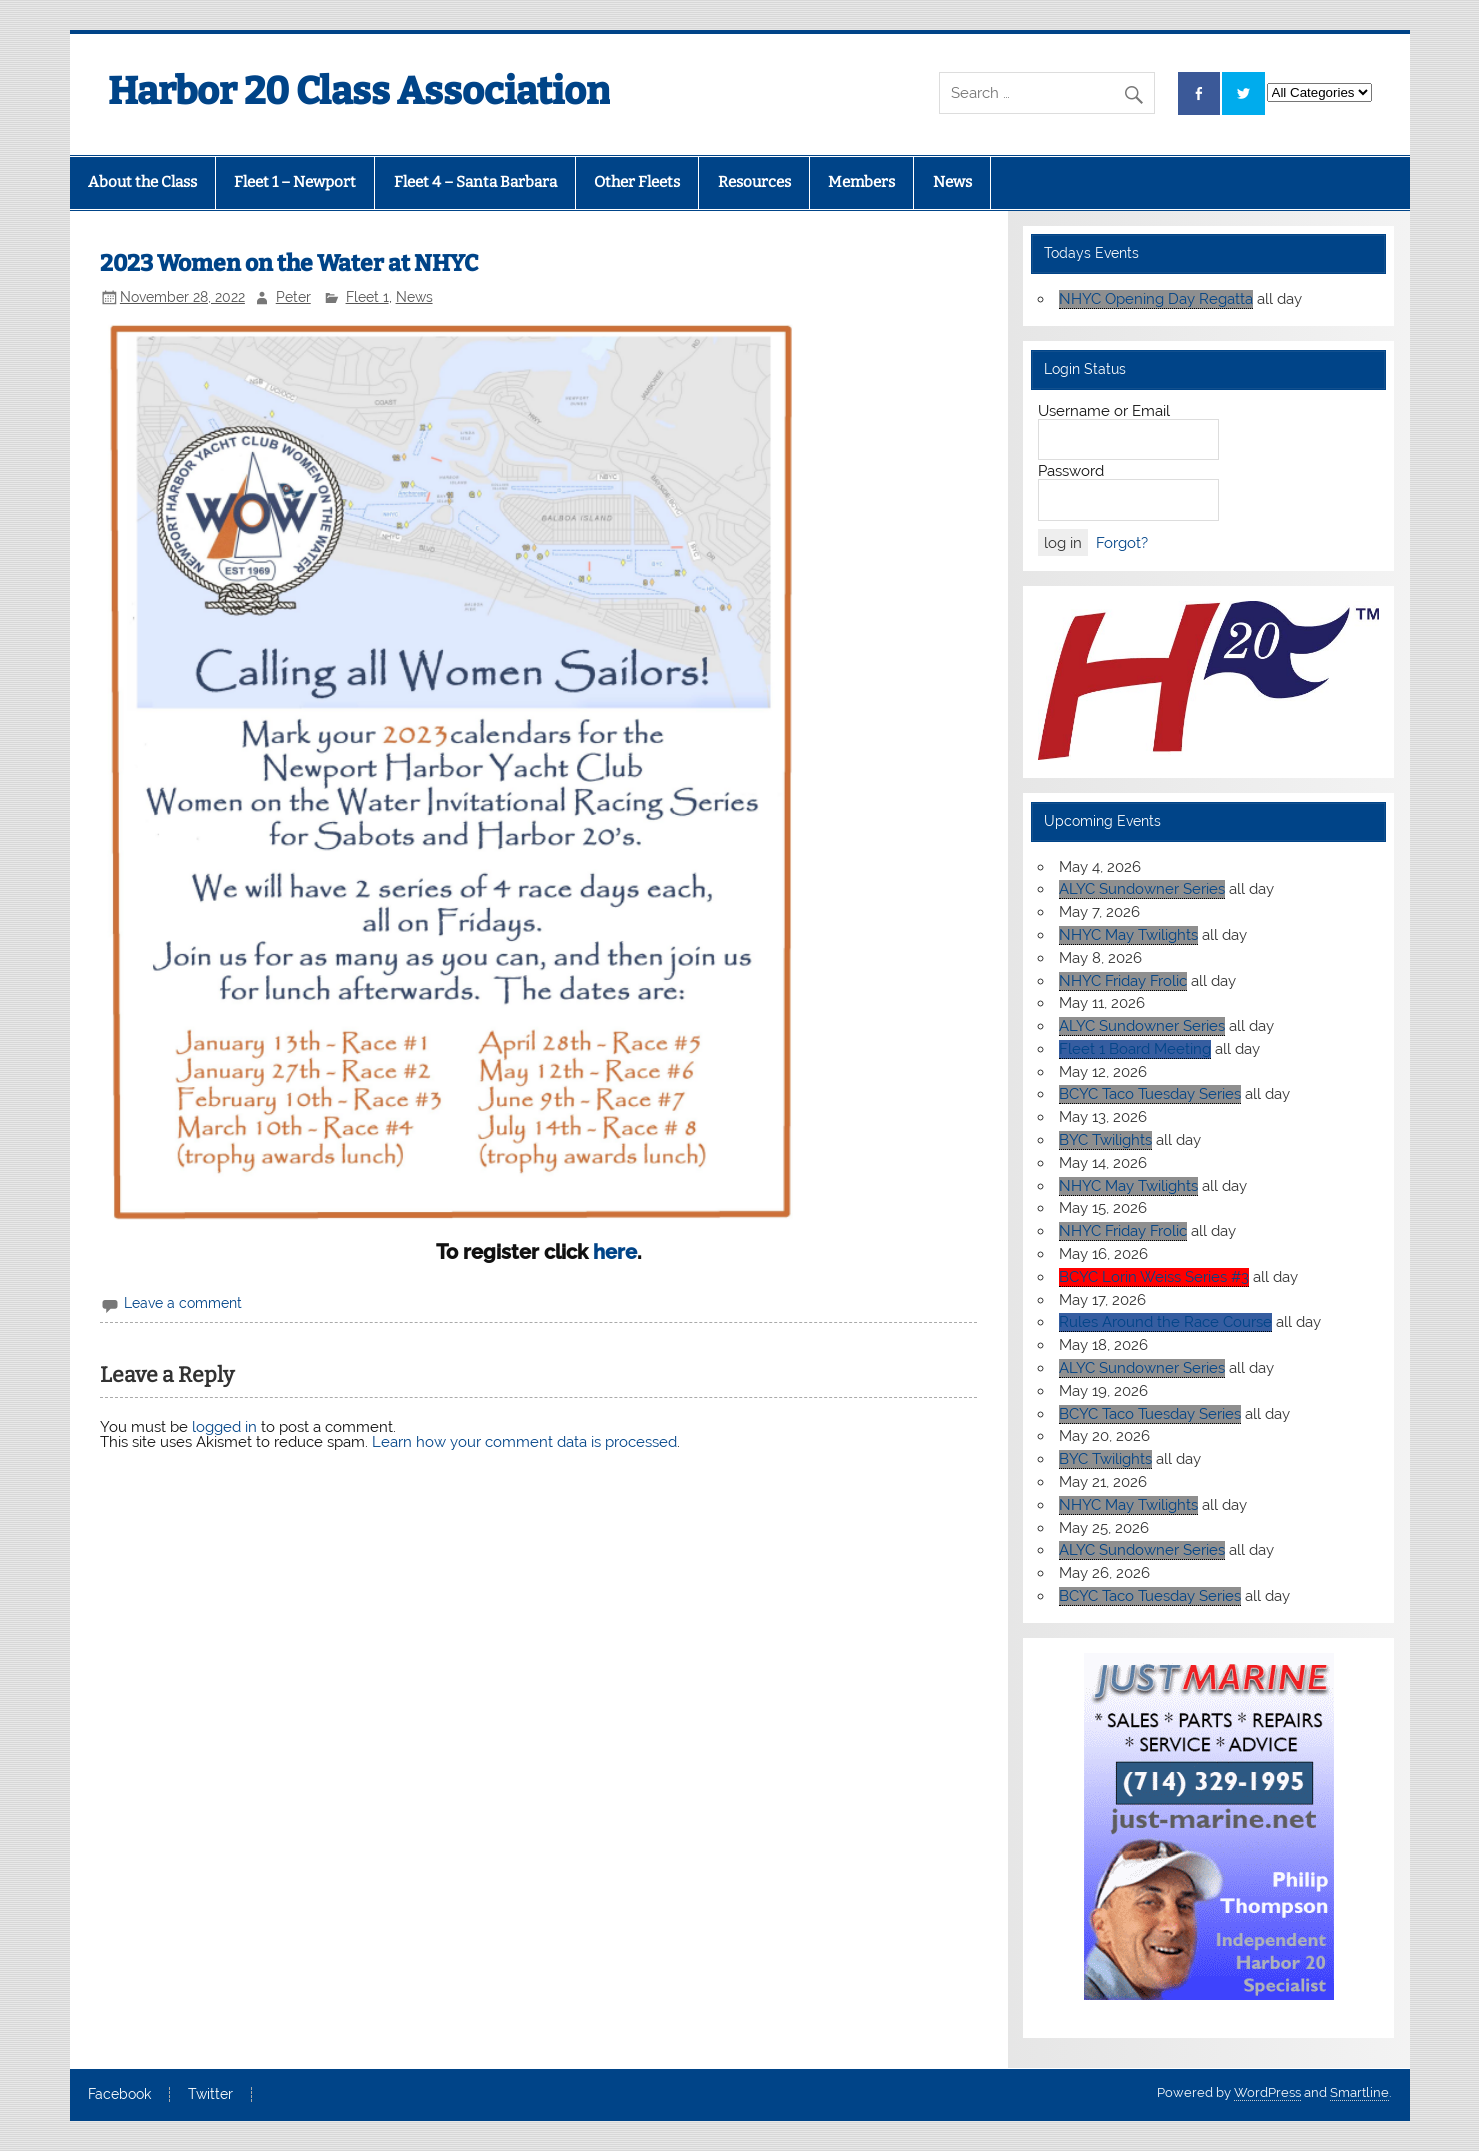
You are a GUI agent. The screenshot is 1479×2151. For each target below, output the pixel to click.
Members (861, 182)
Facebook (119, 2095)
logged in (224, 1427)
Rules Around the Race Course (1165, 1322)
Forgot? (1122, 543)
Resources (754, 182)
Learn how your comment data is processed (524, 1442)
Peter (293, 297)
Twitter (210, 2095)
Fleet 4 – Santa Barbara (475, 182)
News (952, 182)
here (615, 1252)
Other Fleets (637, 182)
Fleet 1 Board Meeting (1135, 1049)
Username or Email (1104, 411)
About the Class (142, 182)
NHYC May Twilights (1128, 935)
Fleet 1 (367, 297)
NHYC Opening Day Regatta (1156, 299)
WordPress (1267, 2092)
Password (1071, 471)
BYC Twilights (1105, 1140)
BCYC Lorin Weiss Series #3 (1154, 1277)
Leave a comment (183, 1303)
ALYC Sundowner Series (1142, 889)
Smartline (1359, 2092)
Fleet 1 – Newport (295, 182)
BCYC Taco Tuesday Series (1150, 1094)
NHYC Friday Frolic (1123, 981)
